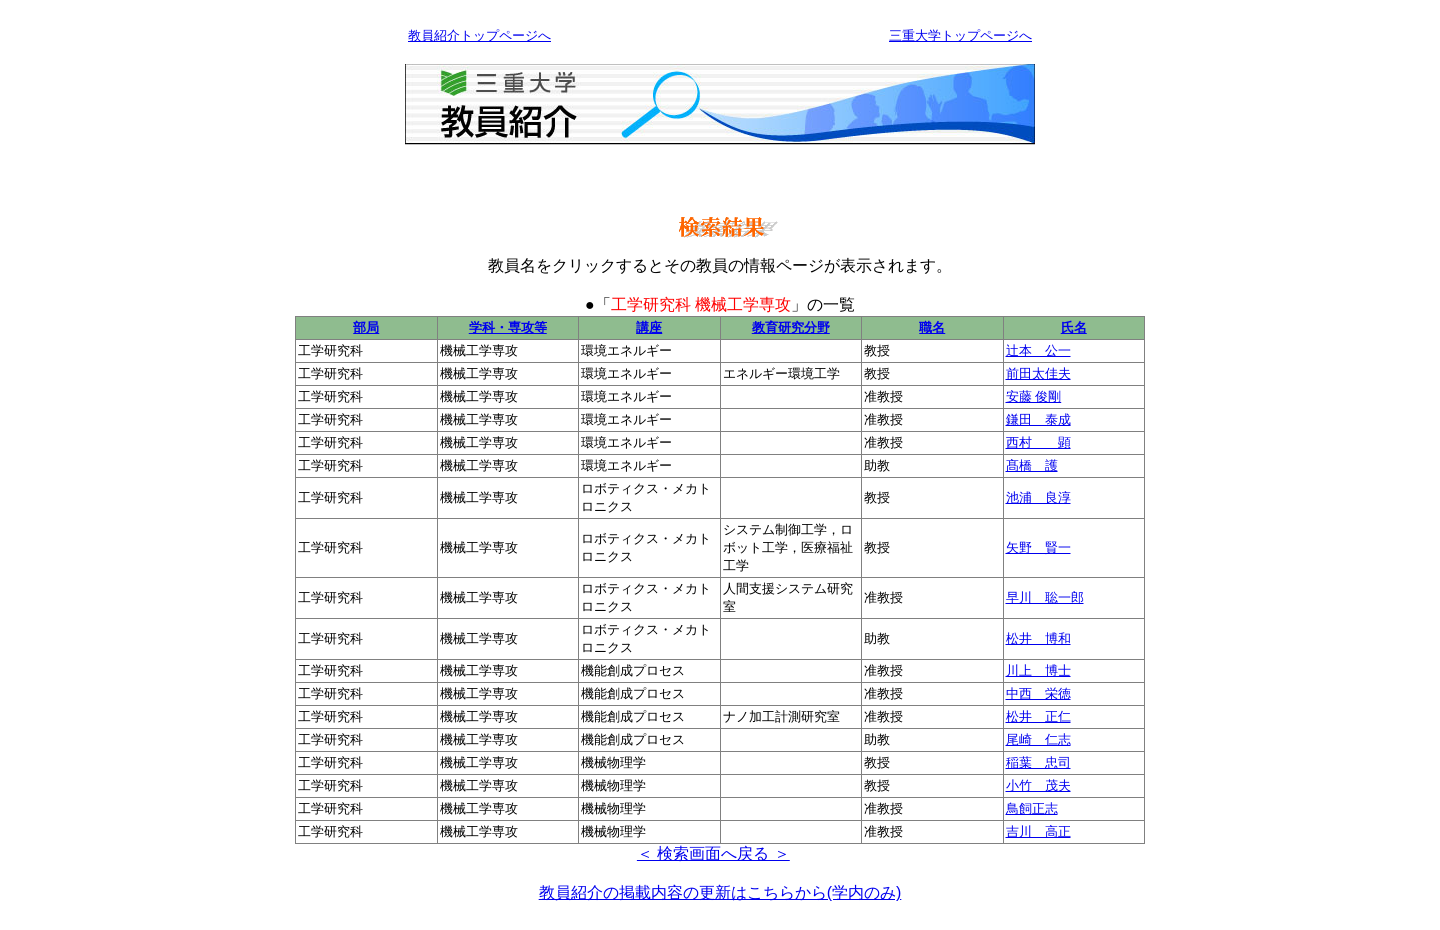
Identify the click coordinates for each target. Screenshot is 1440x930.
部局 (366, 327)
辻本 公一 (1038, 350)
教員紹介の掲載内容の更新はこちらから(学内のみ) (720, 892)
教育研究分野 (791, 327)
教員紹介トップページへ (479, 35)
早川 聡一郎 (1045, 597)
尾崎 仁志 (1038, 739)
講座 (649, 327)
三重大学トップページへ (960, 35)
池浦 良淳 (1038, 497)
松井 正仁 (1038, 716)
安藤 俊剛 (1034, 396)
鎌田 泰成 (1038, 419)
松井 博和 (1038, 638)
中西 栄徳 (1038, 693)
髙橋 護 (1032, 465)
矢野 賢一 (1038, 547)
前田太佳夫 (1038, 373)
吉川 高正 (1038, 831)
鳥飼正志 (1032, 808)
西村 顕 (1038, 442)
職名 (932, 327)
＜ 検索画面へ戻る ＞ (713, 853)
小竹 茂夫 (1038, 785)
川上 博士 (1038, 670)
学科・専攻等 (508, 327)
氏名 (1074, 327)
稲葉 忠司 (1038, 762)
